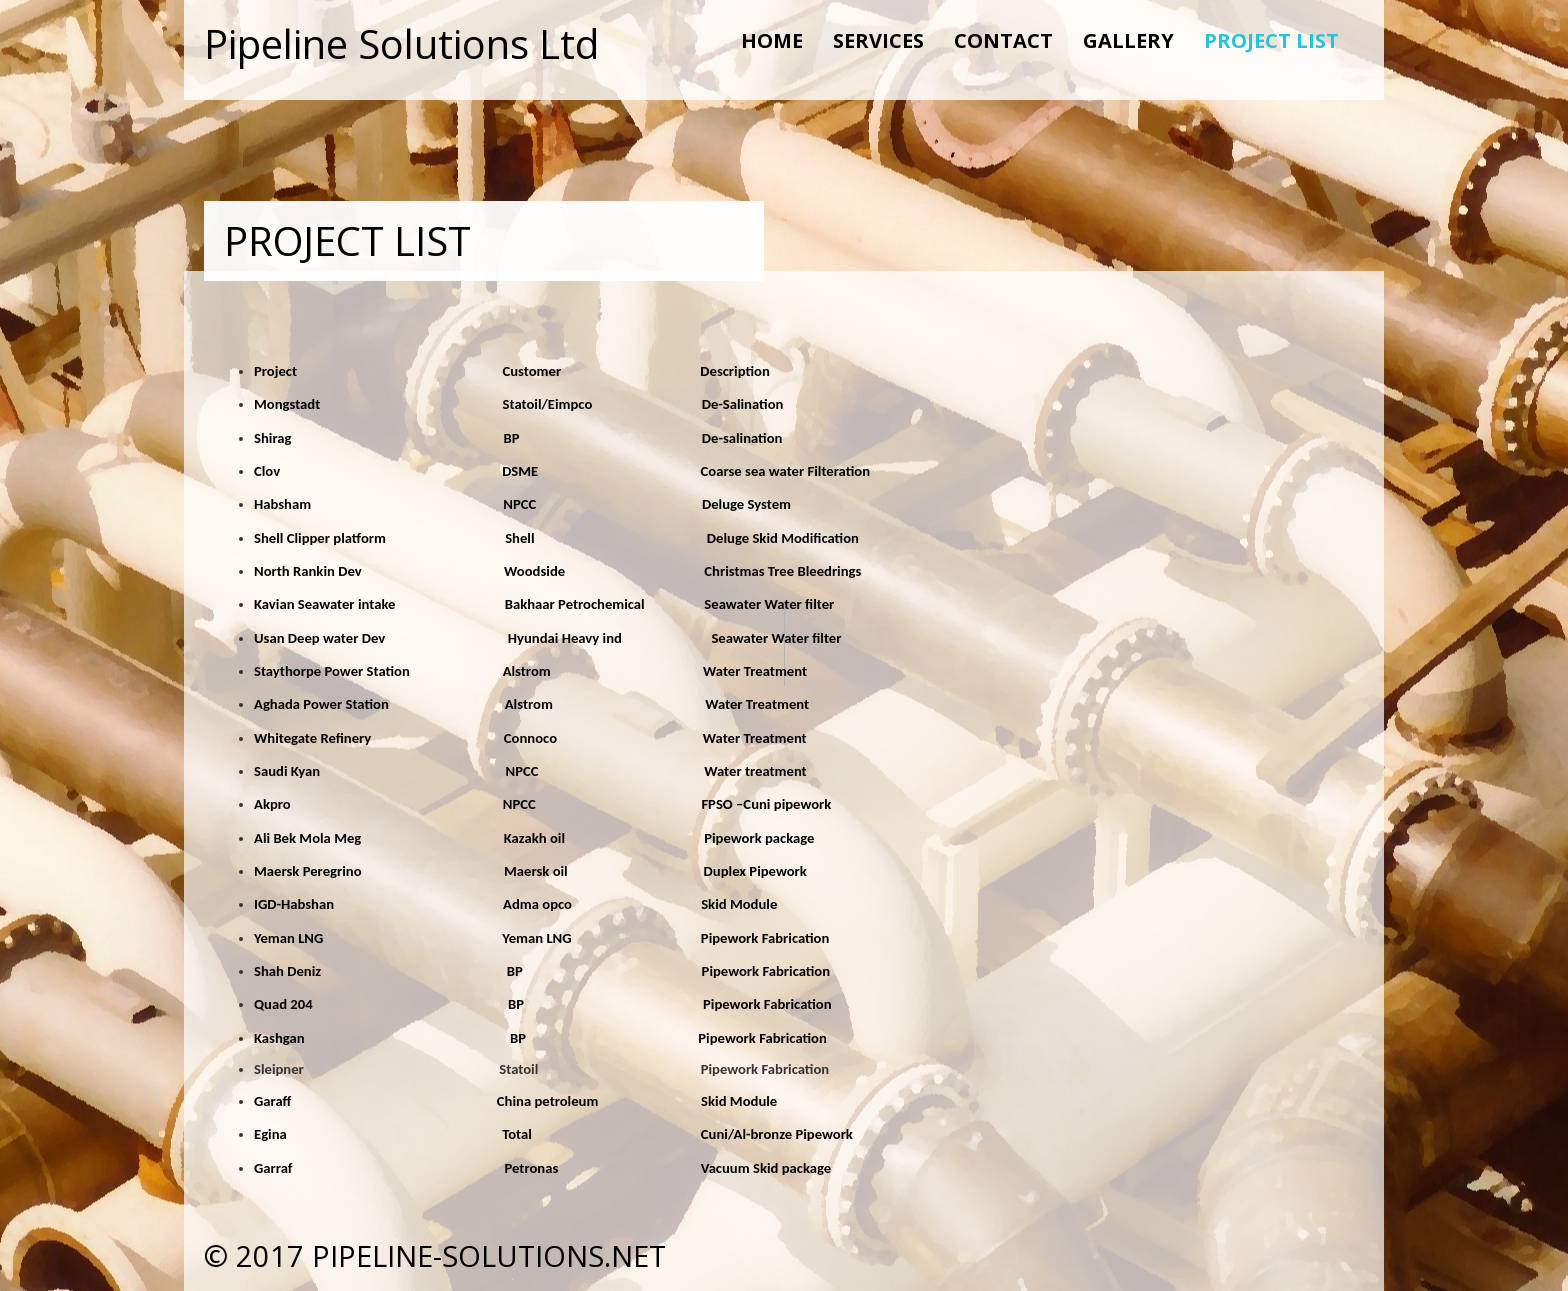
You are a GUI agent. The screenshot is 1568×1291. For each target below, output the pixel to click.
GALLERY (1128, 40)
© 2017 (258, 1255)
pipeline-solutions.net (489, 1255)
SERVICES (878, 40)
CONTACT (1003, 40)
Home (772, 40)
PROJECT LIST (1271, 40)
